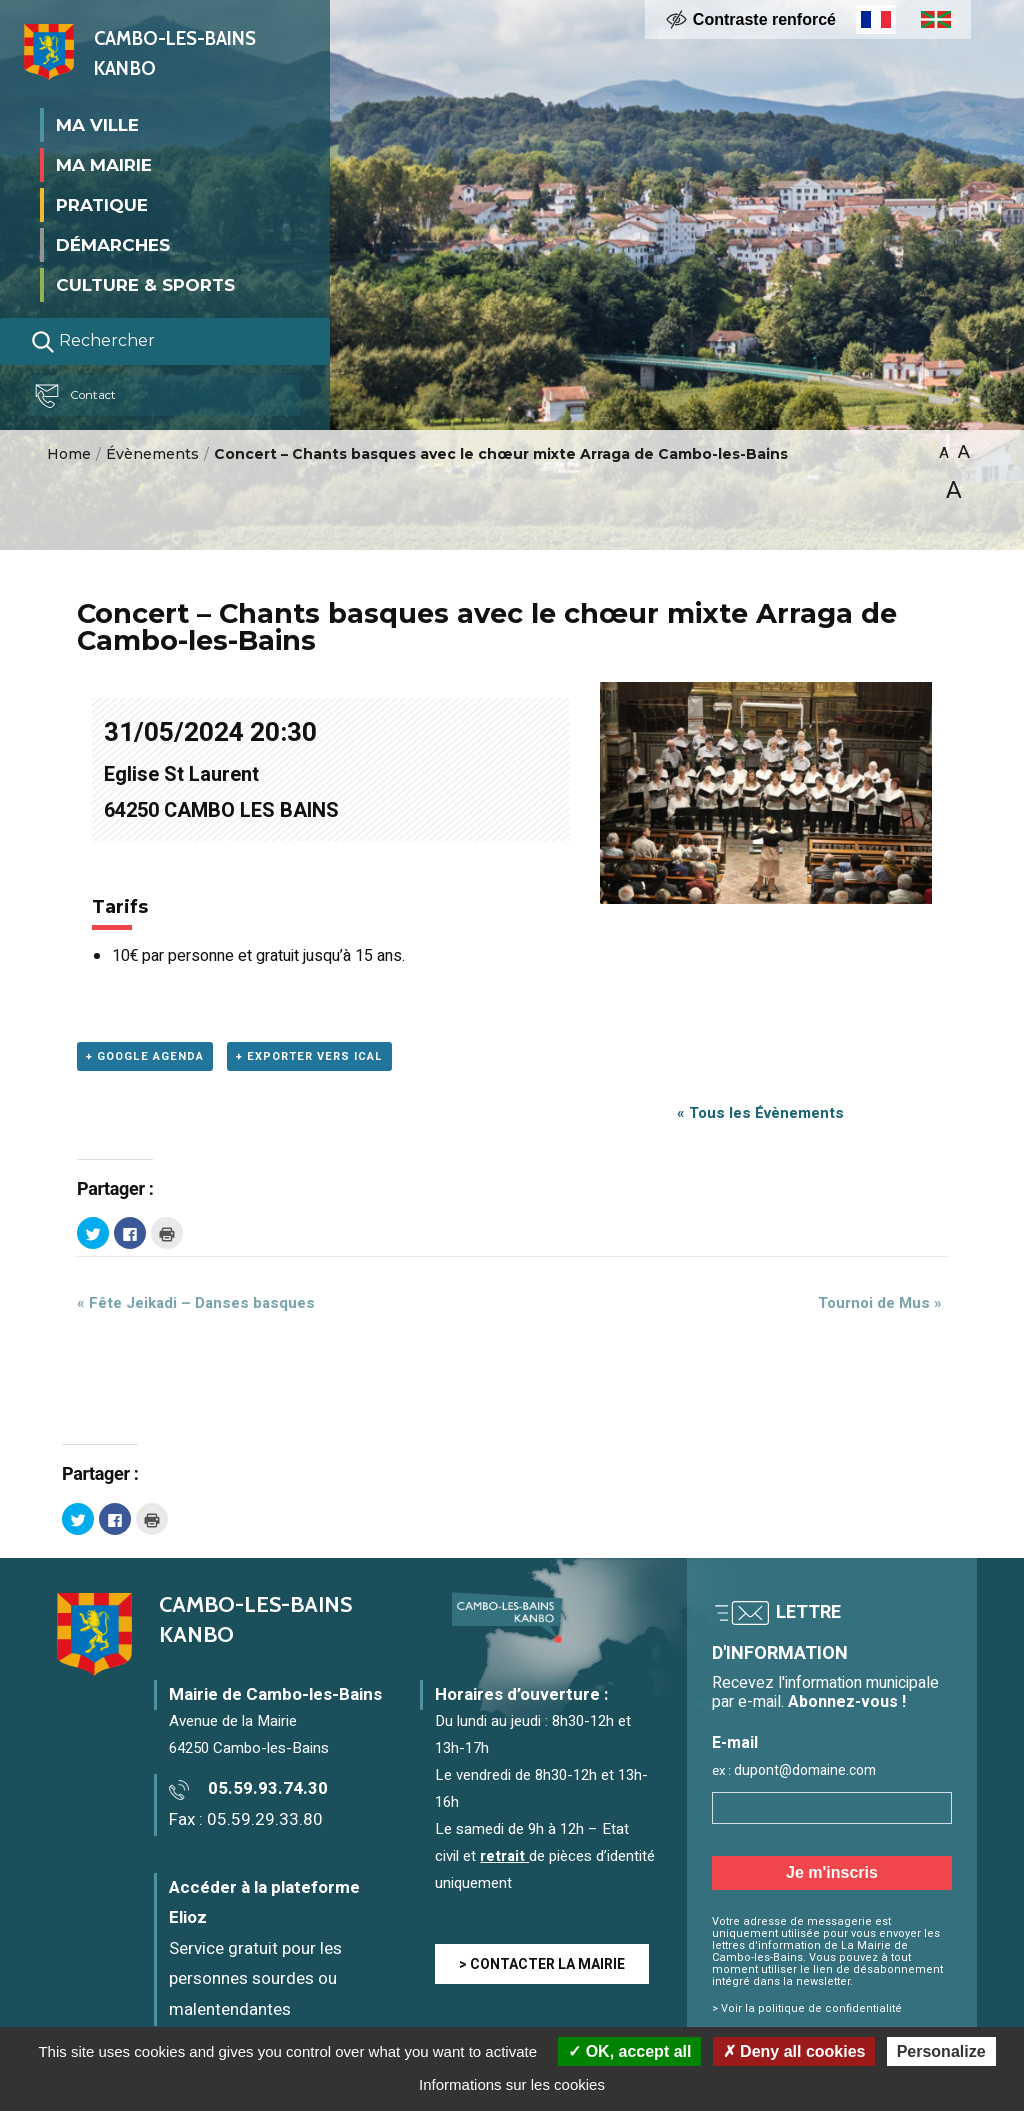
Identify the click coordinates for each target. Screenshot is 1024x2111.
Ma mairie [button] (104, 164)
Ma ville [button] (97, 124)
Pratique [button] (102, 204)
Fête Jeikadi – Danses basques (196, 1303)
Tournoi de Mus (880, 1303)
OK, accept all (629, 2051)
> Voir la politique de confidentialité (807, 2008)
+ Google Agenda (145, 1056)
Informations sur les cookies (512, 2084)
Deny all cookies (794, 2051)
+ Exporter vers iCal (309, 1056)
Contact (84, 395)
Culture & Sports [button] (145, 284)
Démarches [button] (113, 244)
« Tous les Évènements (760, 1113)
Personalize (941, 2051)
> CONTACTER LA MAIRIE (542, 1964)
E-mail (735, 1743)
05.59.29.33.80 (265, 1819)
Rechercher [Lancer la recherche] (93, 341)
